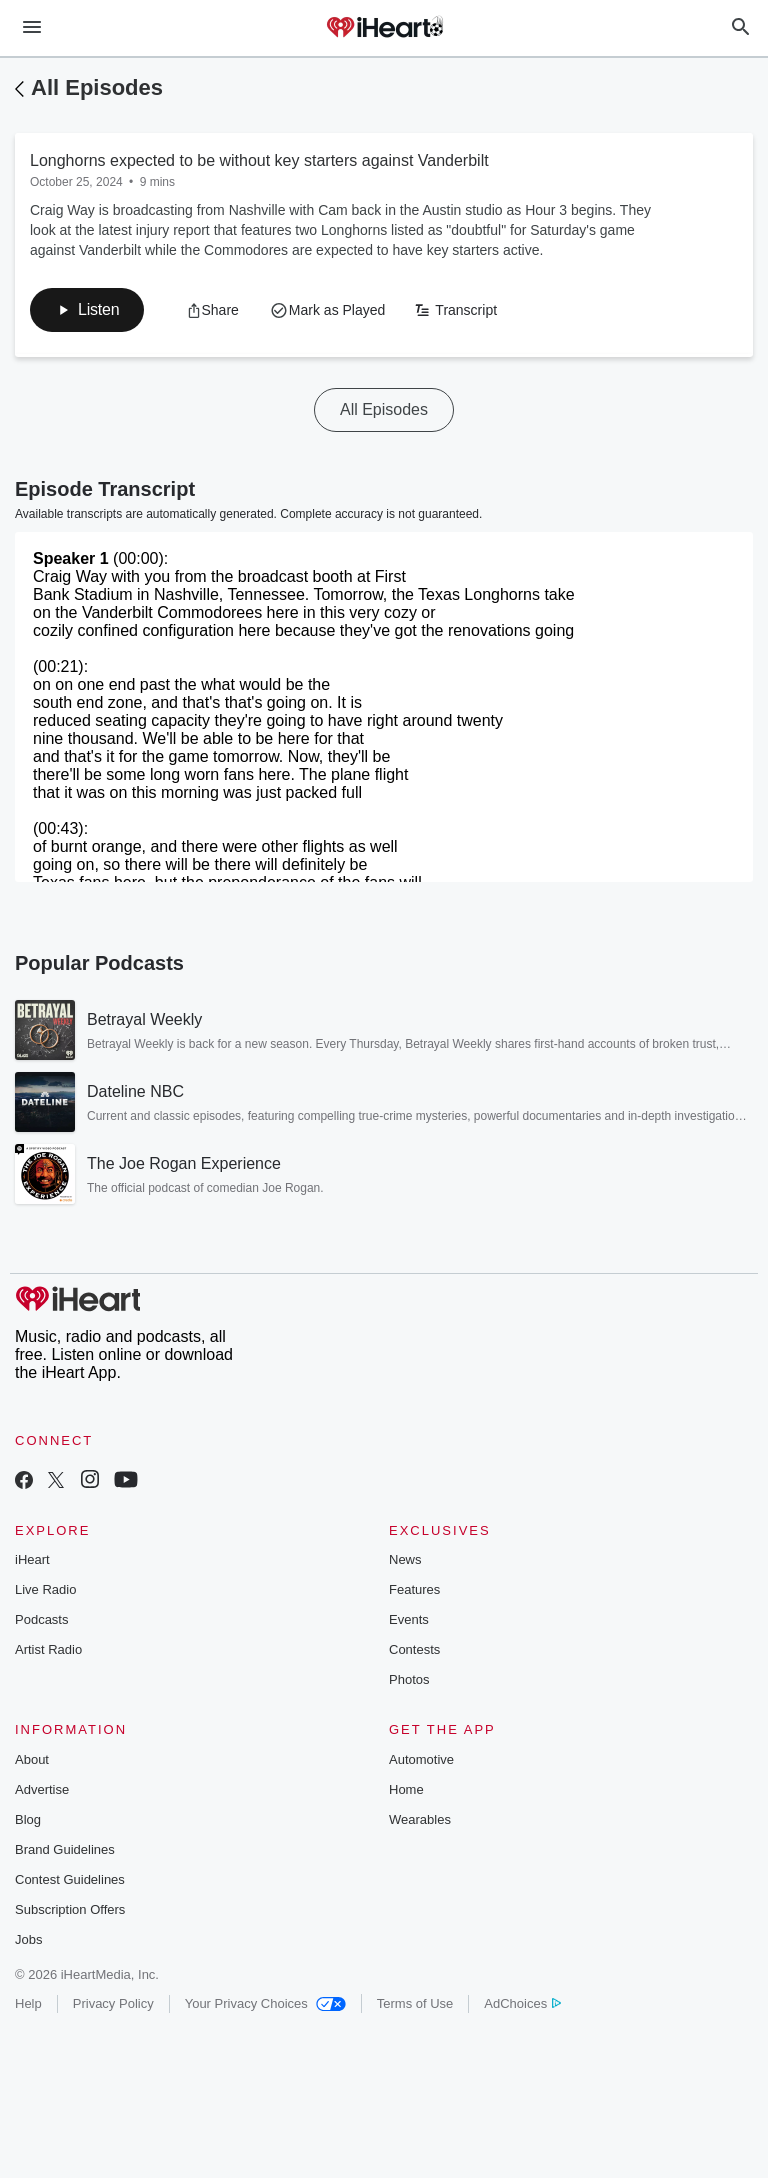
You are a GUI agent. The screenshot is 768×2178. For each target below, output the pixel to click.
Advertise (42, 1789)
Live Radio (45, 1589)
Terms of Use (415, 2003)
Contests (414, 1649)
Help (28, 2003)
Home (406, 1789)
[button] (87, 310)
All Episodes (97, 87)
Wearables (420, 1819)
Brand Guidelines (65, 1849)
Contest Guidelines (70, 1879)
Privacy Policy (113, 2003)
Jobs (28, 1939)
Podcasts (41, 1619)
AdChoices (522, 2003)
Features (414, 1589)
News (405, 1559)
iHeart (32, 1559)
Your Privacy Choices (265, 2003)
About (32, 1759)
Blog (28, 1819)
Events (409, 1619)
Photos (409, 1679)
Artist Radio (48, 1649)
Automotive (421, 1759)
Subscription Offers (70, 1909)
